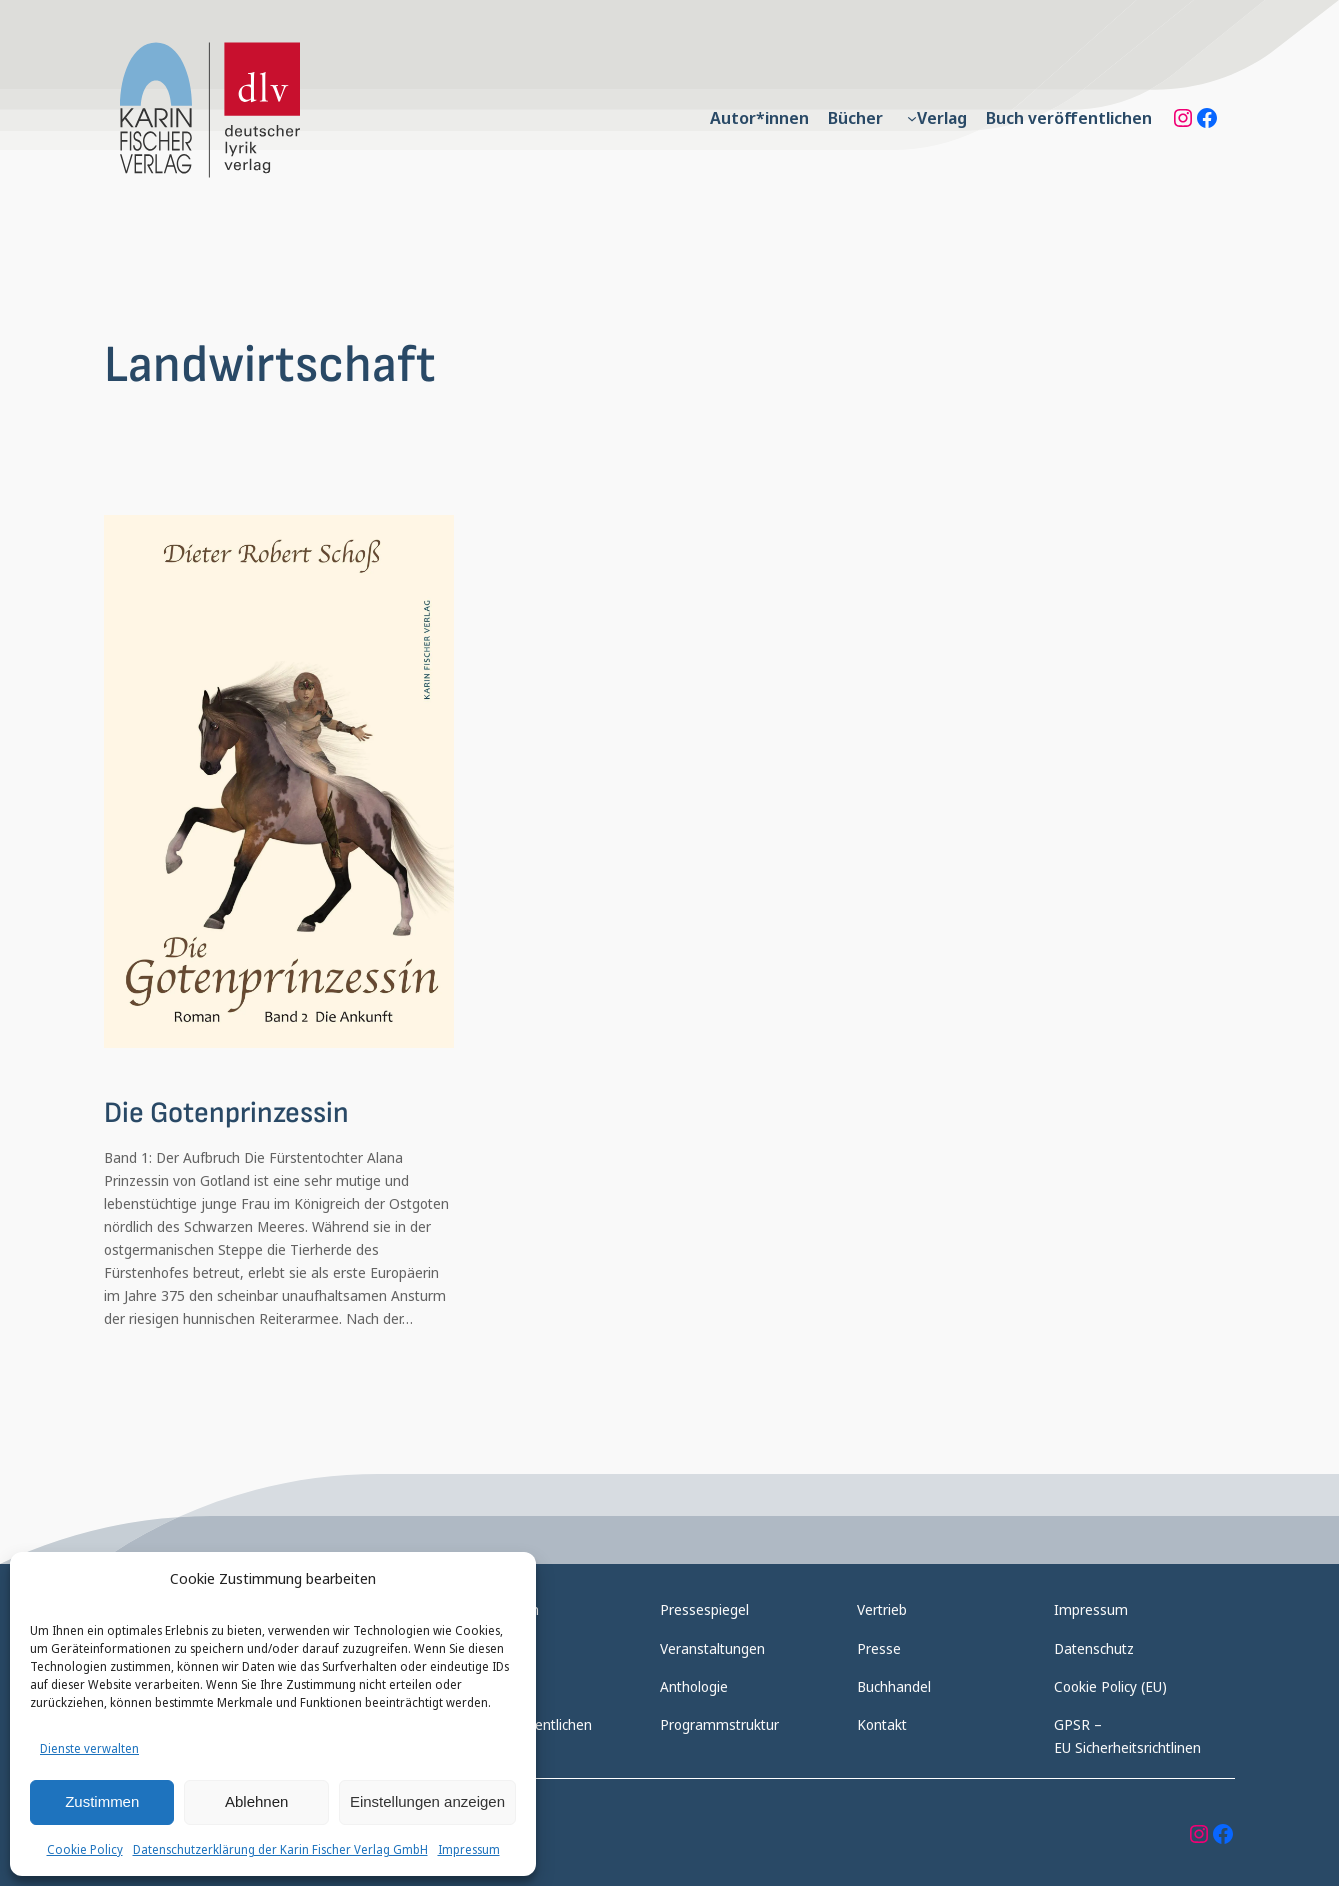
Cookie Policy (85, 1849)
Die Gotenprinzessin (226, 1113)
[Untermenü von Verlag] (912, 118)
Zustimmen (102, 1801)
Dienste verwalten (89, 1748)
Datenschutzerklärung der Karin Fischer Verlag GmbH (280, 1849)
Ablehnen (256, 1801)
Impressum (469, 1849)
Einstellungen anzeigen (427, 1801)
